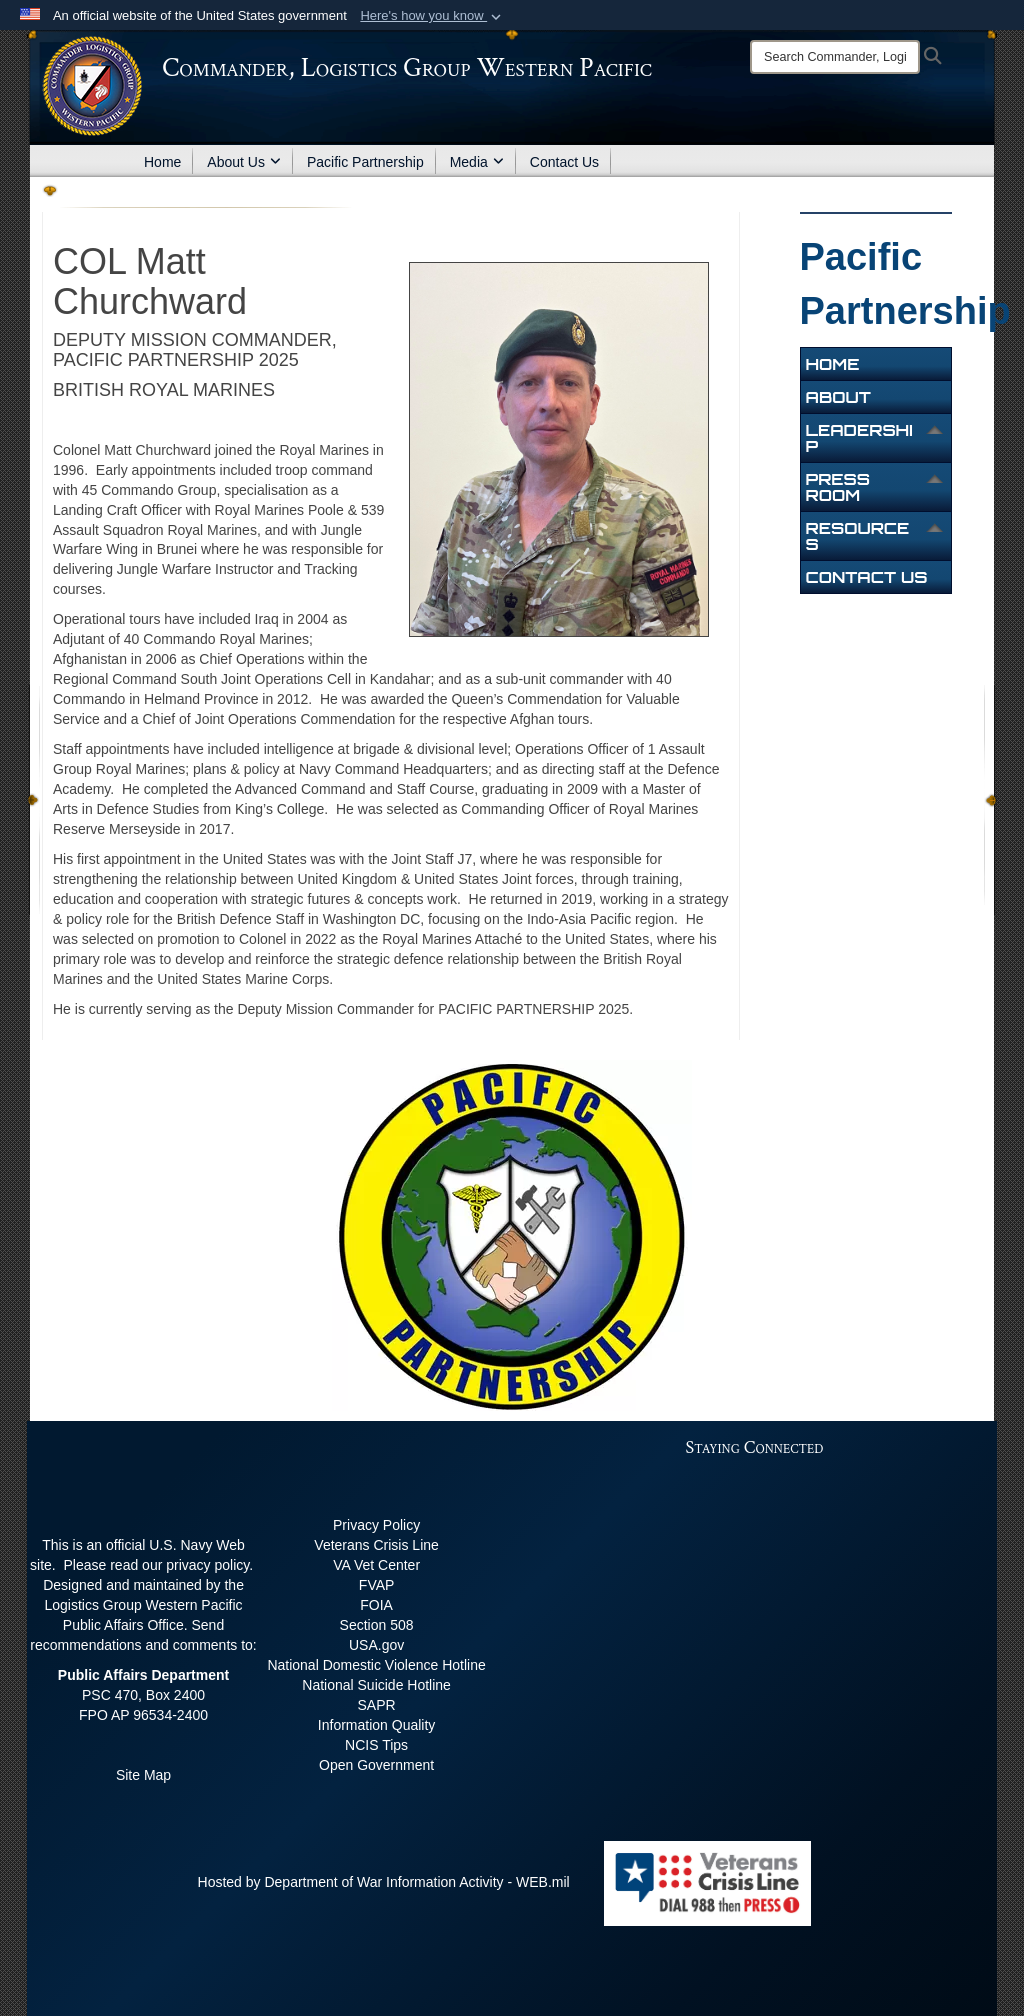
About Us (244, 162)
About (838, 397)
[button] (432, 16)
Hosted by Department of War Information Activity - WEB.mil (384, 1882)
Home (162, 162)
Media (477, 162)
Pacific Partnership (365, 162)
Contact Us (564, 162)
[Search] (835, 57)
